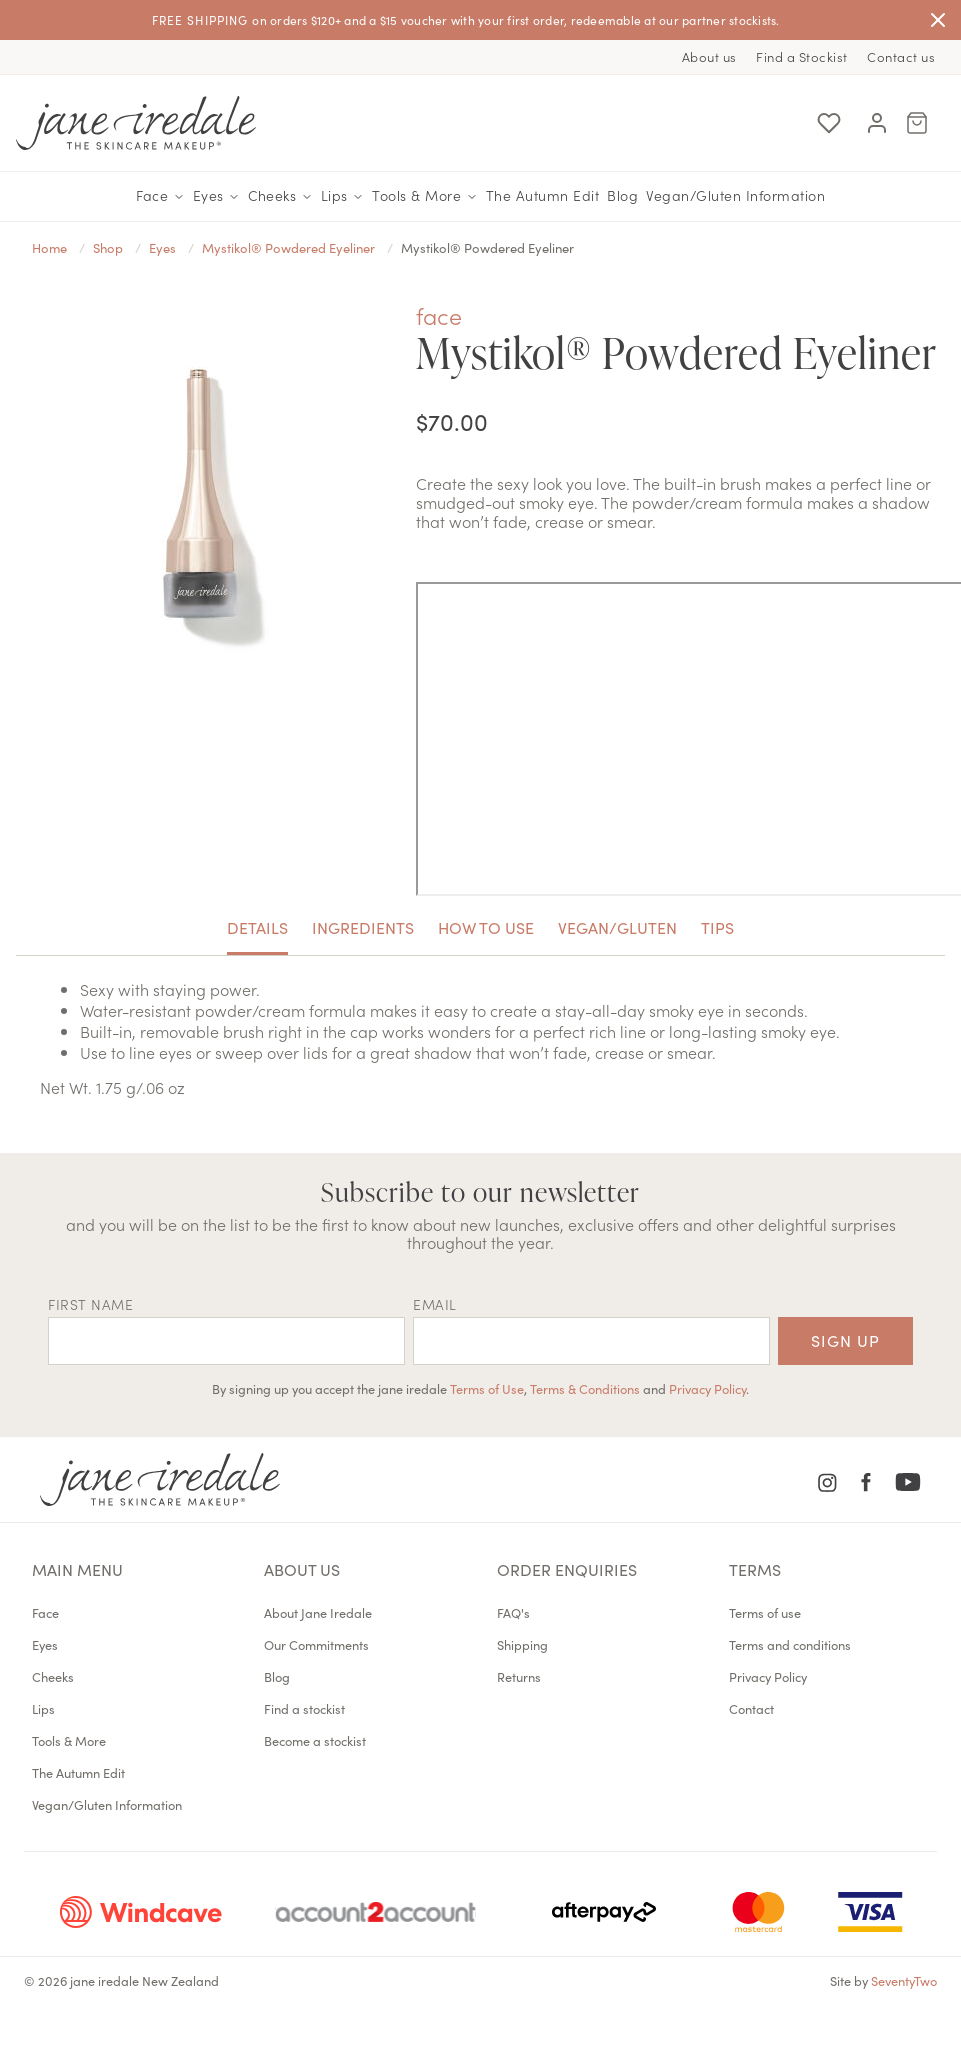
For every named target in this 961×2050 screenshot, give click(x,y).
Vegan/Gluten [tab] (617, 927)
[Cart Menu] (917, 123)
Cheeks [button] (280, 196)
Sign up (845, 1340)
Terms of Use (487, 1388)
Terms (755, 1569)
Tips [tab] (717, 927)
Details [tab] (257, 927)
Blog (622, 195)
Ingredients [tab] (363, 927)
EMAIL (435, 1304)
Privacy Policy (707, 1388)
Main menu (77, 1569)
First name (90, 1304)
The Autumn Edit (543, 195)
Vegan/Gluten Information (735, 195)
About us (709, 56)
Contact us (901, 56)
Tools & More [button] (425, 196)
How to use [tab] (486, 927)
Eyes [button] (217, 196)
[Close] (938, 20)
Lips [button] (343, 196)
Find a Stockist (802, 56)
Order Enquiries (567, 1569)
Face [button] (160, 196)
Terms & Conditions (585, 1388)
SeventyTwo (904, 1980)
